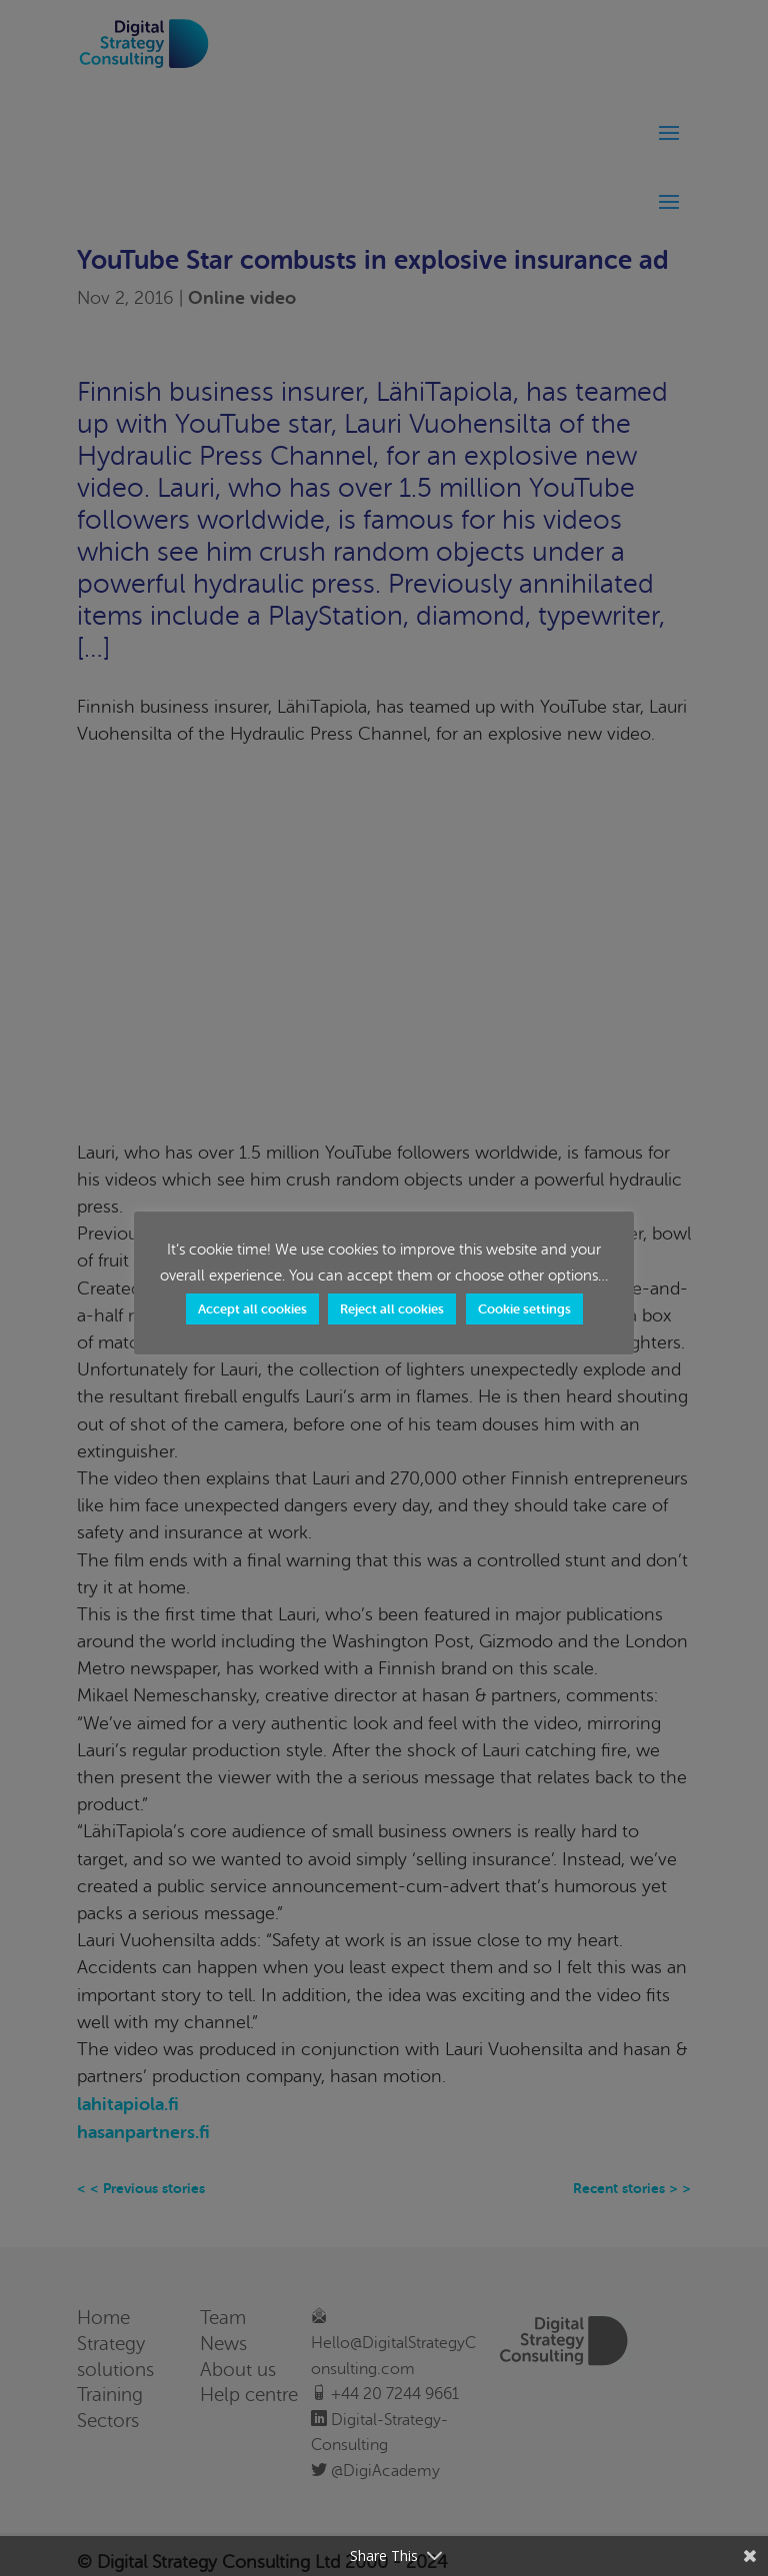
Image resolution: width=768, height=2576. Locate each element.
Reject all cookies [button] (392, 1308)
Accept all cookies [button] (252, 1308)
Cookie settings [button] (524, 1308)
